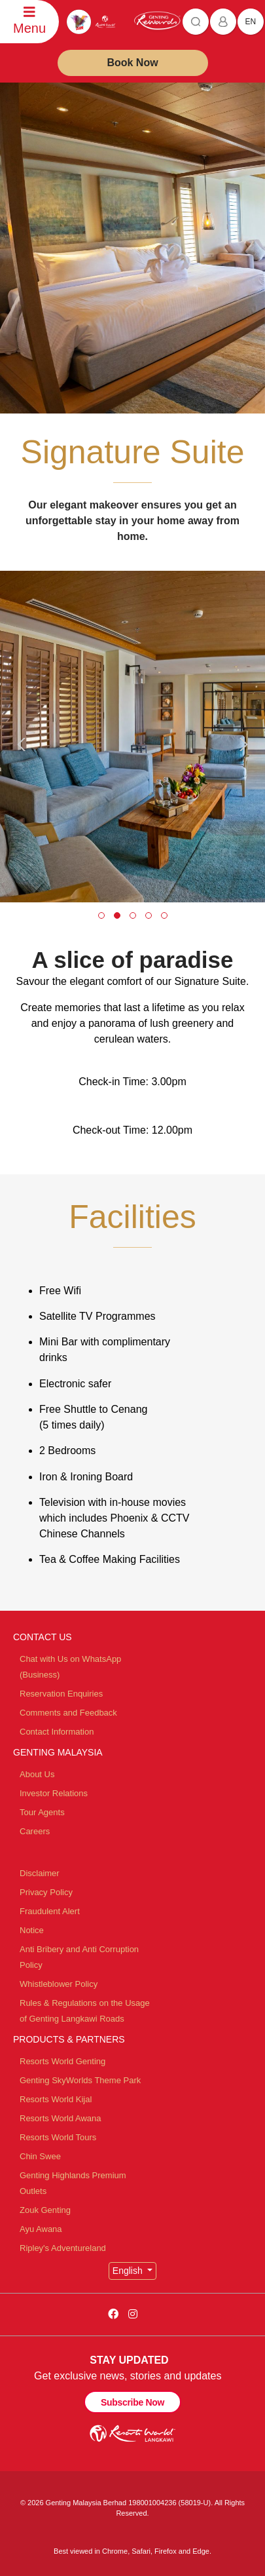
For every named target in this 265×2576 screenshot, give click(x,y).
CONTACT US (42, 1637)
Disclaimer (40, 1873)
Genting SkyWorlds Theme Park (80, 2080)
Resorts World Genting (62, 2061)
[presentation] (23, 744)
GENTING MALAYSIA (58, 1752)
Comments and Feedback (68, 1713)
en (250, 21)
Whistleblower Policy (58, 1984)
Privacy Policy (46, 1892)
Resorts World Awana (60, 2118)
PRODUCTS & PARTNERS (69, 2039)
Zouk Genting (45, 2210)
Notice (32, 1930)
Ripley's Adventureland (63, 2248)
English (129, 2270)
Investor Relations (54, 1793)
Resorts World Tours (58, 2137)
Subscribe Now (132, 2402)
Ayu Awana (41, 2229)
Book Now (132, 62)
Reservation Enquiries (61, 1694)
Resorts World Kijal (56, 2099)
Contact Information (57, 1732)
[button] (101, 915)
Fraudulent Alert (50, 1911)
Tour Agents (42, 1812)
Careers (35, 1831)
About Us (37, 1774)
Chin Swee (40, 2156)
